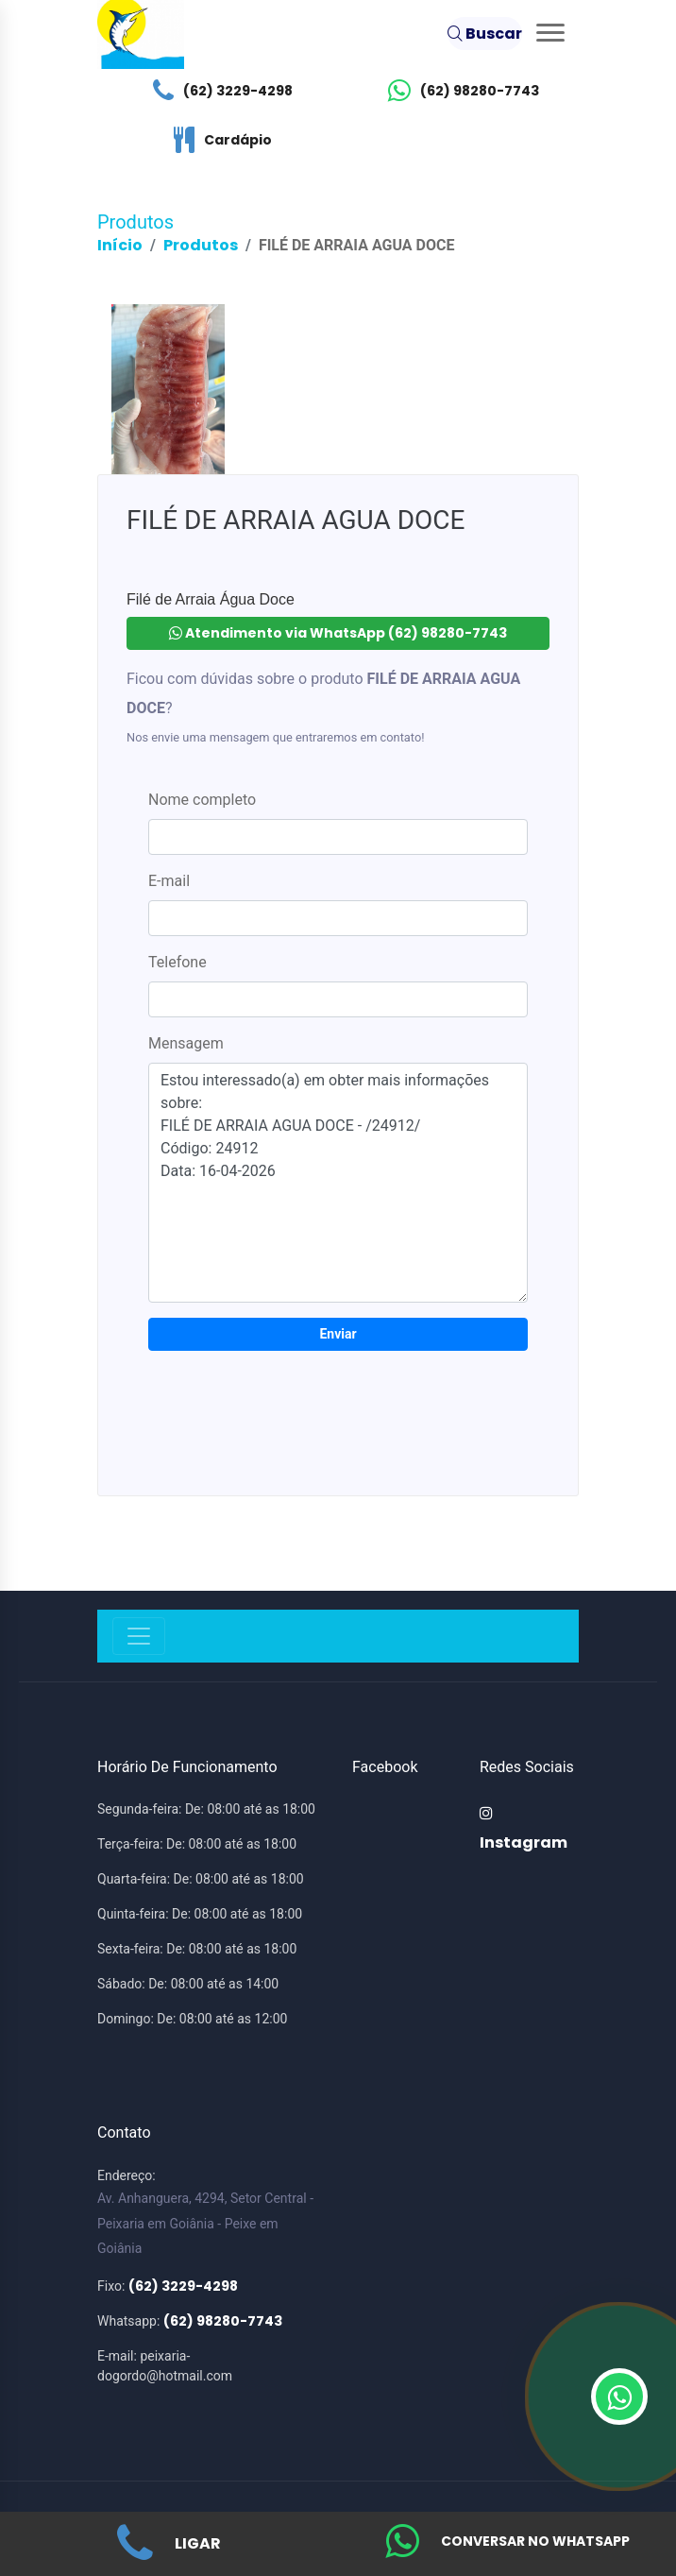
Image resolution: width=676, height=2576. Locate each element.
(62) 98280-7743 (459, 91)
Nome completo (202, 800)
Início (120, 245)
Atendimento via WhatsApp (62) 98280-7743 (338, 632)
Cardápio (218, 140)
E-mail (169, 881)
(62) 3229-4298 (218, 91)
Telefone (177, 962)
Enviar (337, 1333)
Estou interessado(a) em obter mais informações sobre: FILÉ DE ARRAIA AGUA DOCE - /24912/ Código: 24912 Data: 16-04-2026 (338, 1183)
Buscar (485, 33)
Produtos (200, 245)
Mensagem (186, 1043)
